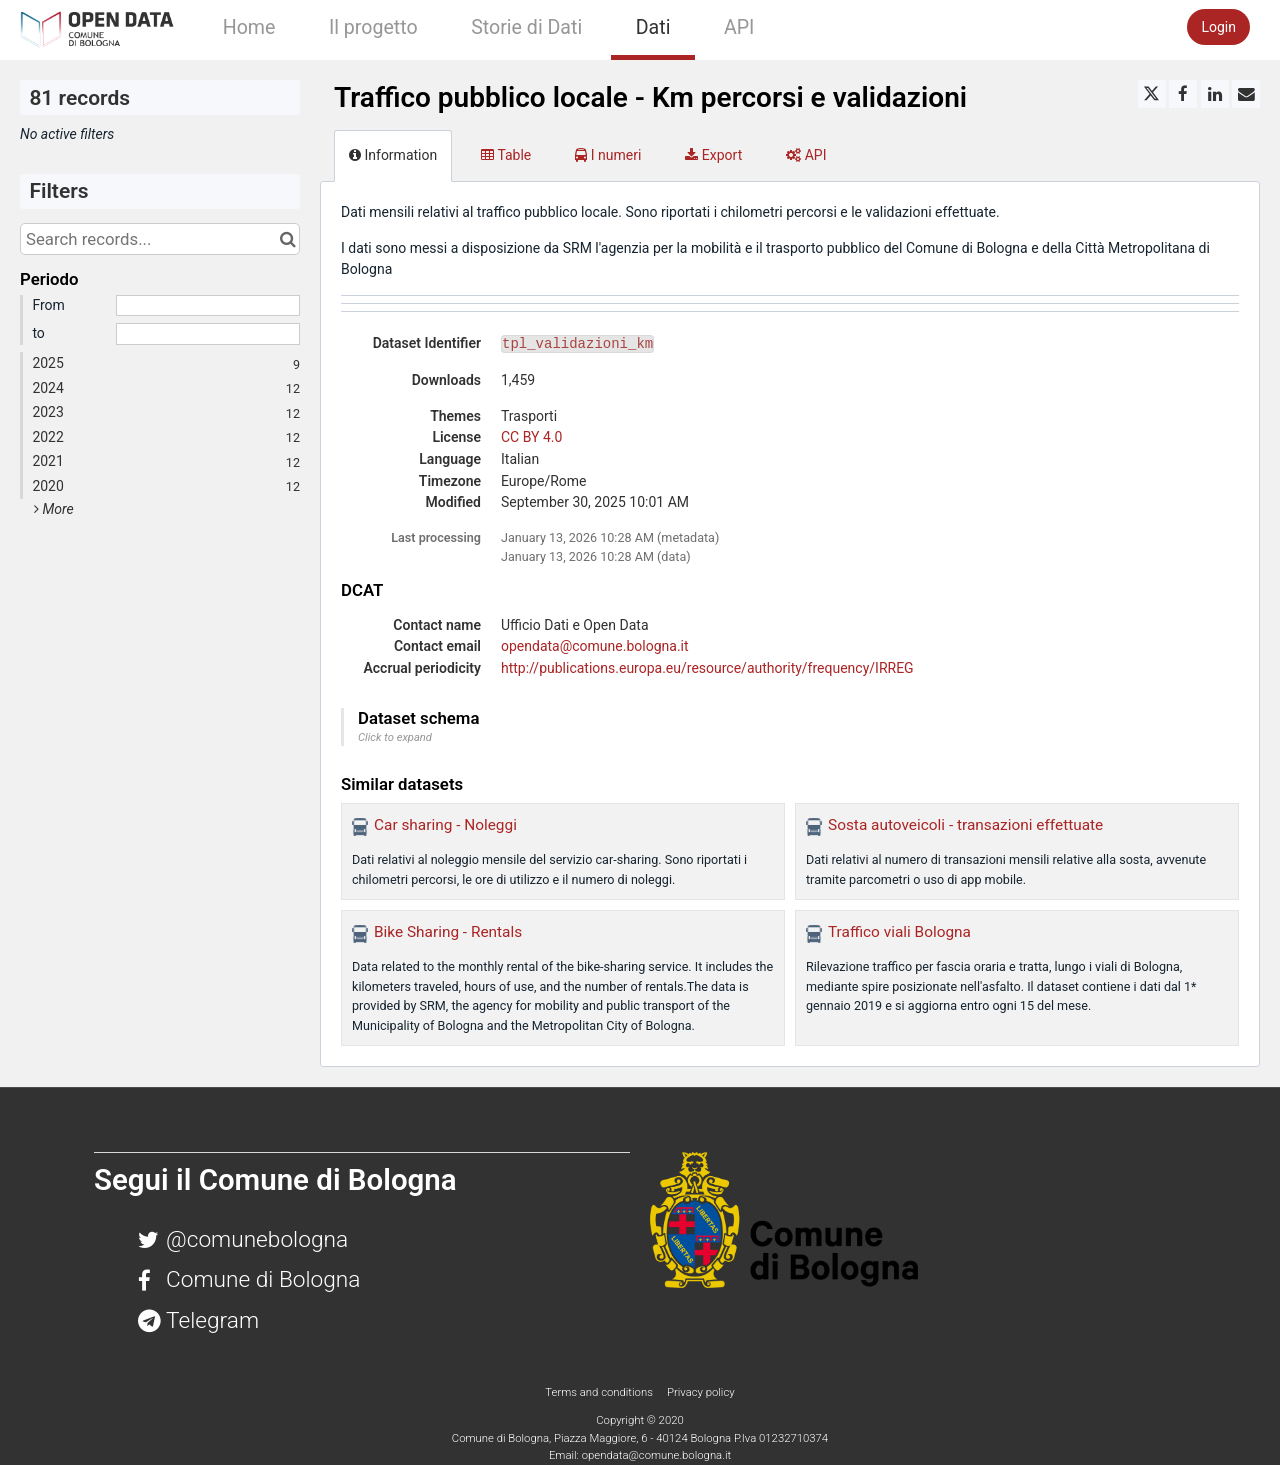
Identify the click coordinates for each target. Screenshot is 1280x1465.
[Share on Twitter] (1152, 94)
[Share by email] (1246, 94)
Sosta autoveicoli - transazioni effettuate (965, 825)
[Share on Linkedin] (1215, 94)
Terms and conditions (600, 1392)
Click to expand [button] (395, 737)
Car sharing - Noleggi (445, 825)
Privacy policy (701, 1392)
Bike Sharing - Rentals (448, 932)
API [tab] (806, 155)
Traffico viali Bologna (899, 932)
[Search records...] (160, 239)
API (739, 27)
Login (1218, 27)
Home (249, 27)
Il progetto (373, 27)
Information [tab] (393, 155)
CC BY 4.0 (531, 437)
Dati (653, 27)
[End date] (208, 334)
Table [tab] (506, 155)
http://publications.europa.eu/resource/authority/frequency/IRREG (707, 668)
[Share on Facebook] (1183, 94)
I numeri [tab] (608, 155)
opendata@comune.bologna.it (595, 646)
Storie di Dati (526, 27)
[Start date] (208, 306)
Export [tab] (713, 155)
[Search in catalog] (287, 239)
